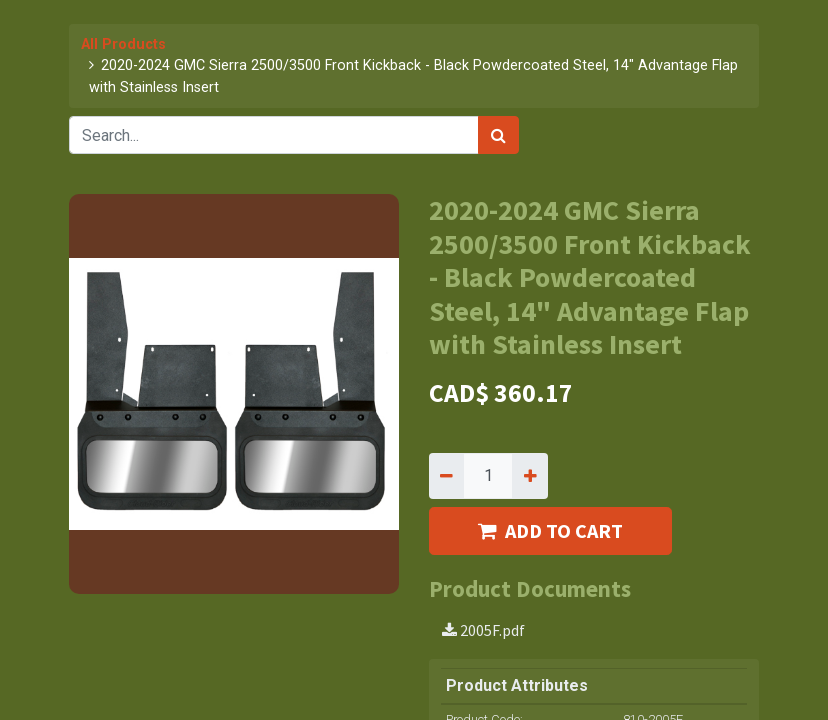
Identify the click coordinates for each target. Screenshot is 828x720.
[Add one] (529, 476)
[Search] (498, 135)
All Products (123, 44)
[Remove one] (446, 476)
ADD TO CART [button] (550, 530)
